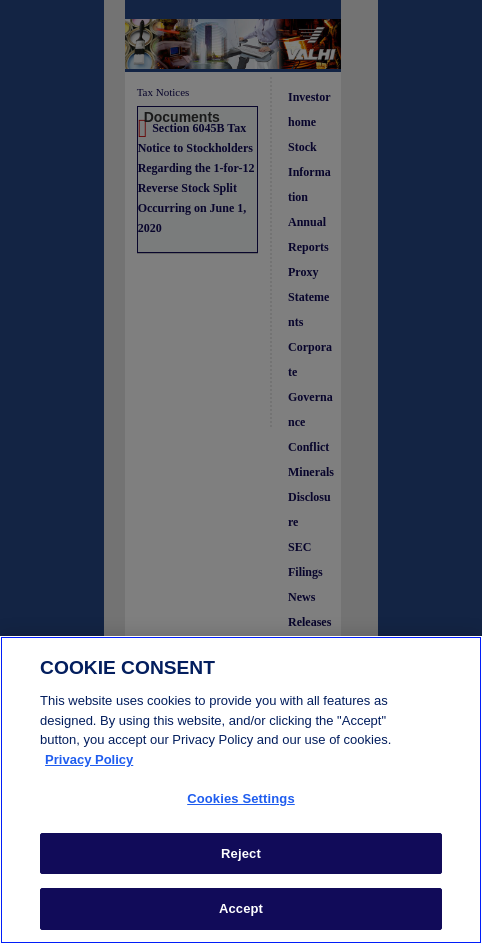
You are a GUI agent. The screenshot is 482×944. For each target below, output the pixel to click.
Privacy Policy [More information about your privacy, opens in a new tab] (89, 759)
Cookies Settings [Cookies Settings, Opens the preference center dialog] (241, 798)
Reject (241, 853)
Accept (241, 908)
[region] (241, 790)
